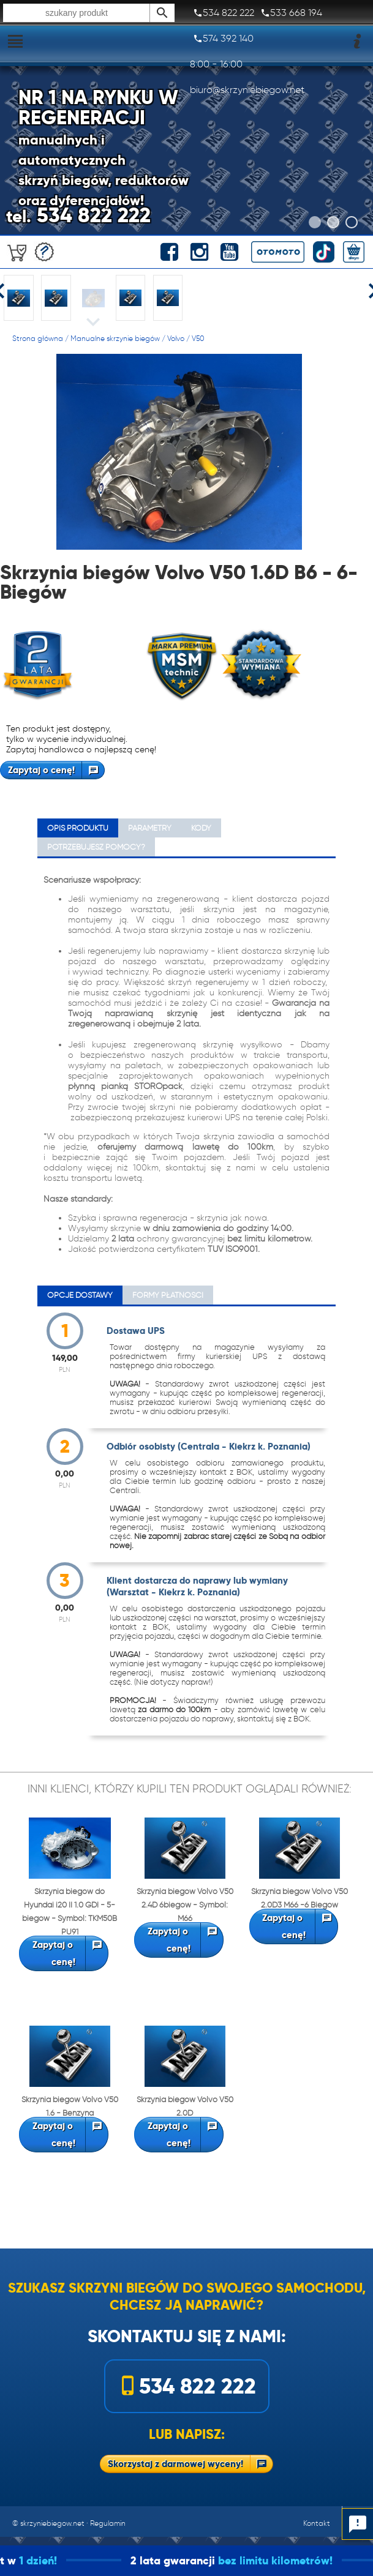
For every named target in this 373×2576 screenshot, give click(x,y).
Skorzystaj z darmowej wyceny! (175, 2463)
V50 (198, 338)
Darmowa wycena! (44, 252)
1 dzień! (64, 2560)
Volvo (175, 338)
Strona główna (37, 338)
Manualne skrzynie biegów (115, 338)
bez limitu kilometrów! (301, 2560)
